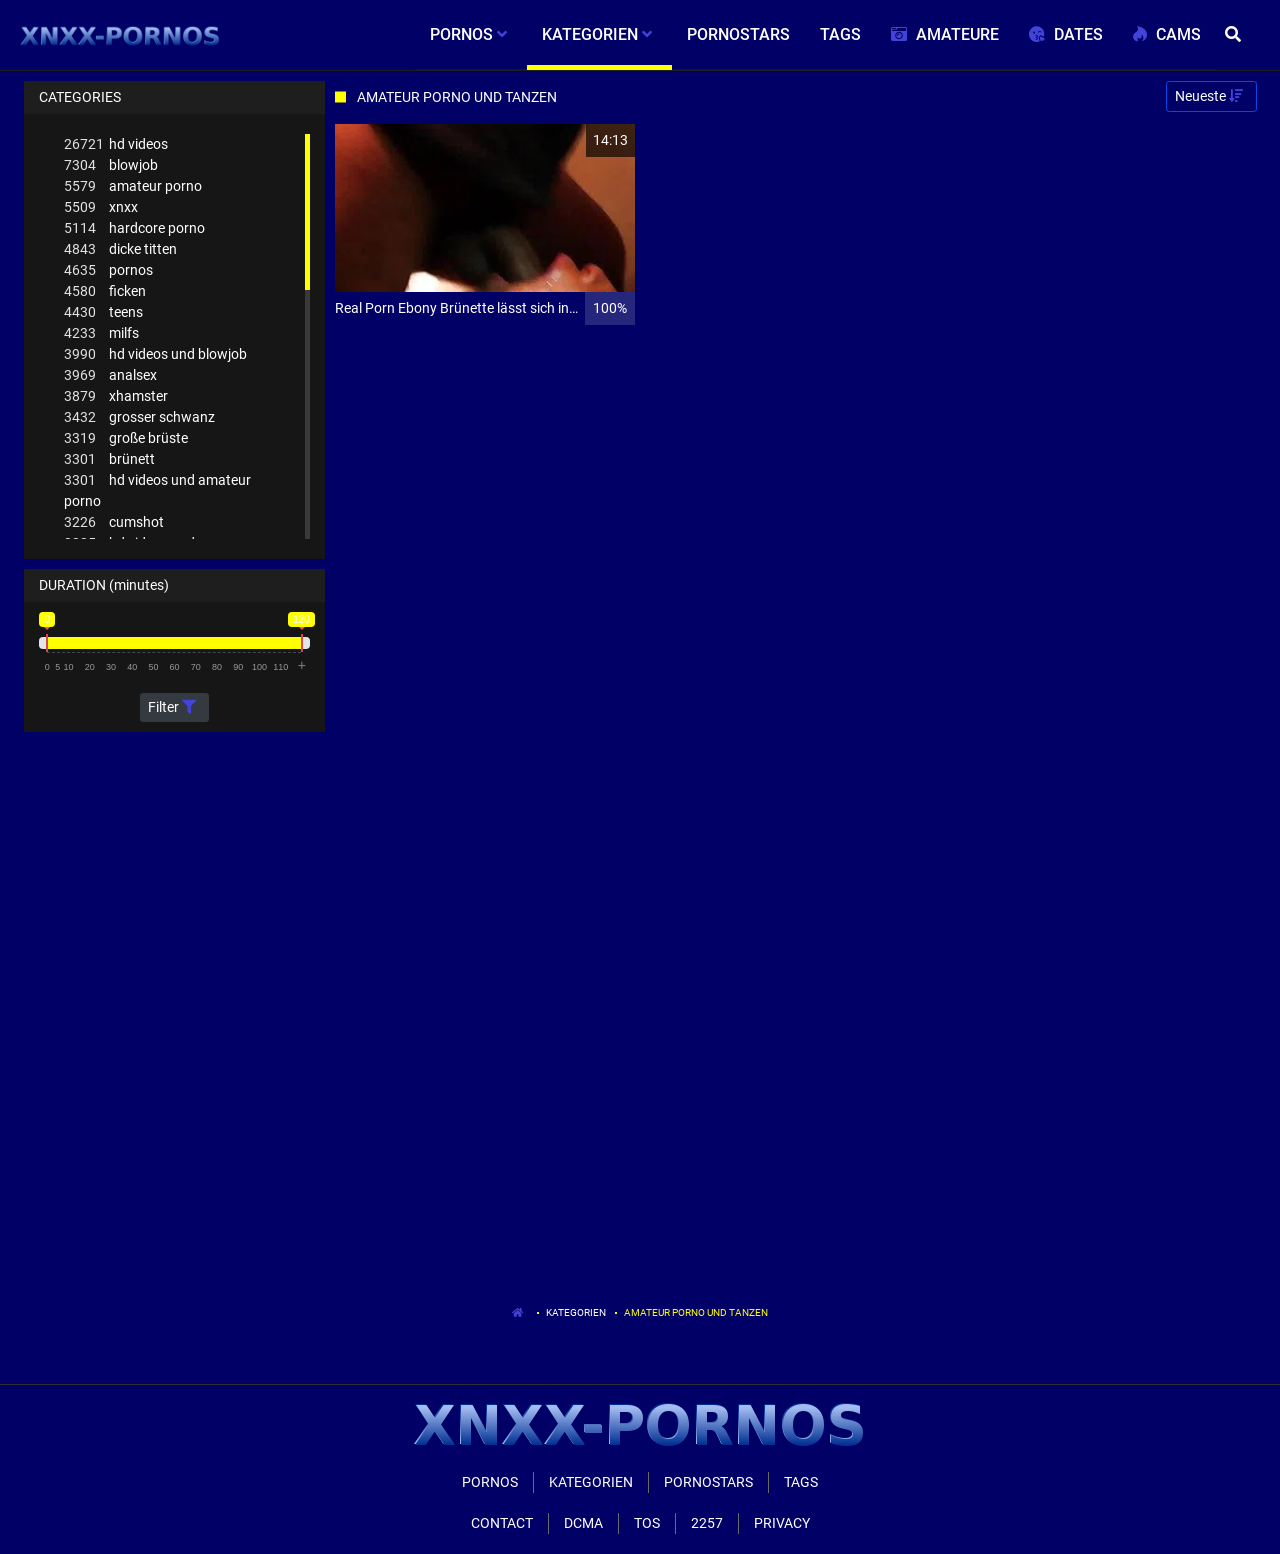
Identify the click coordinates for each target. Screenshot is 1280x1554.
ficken (105, 291)
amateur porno (133, 186)
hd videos (116, 144)
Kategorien (576, 1312)
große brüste (126, 438)
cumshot (114, 522)
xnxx (101, 207)
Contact (502, 1523)
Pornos (490, 1482)
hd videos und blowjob (155, 354)
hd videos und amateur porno (157, 489)
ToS (647, 1523)
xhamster (116, 396)
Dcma (583, 1523)
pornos (108, 270)
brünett (109, 459)
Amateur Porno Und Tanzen (696, 1312)
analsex (110, 375)
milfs (101, 333)
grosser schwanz (139, 417)
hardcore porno (134, 228)
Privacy (782, 1523)
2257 (707, 1523)
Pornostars (708, 1482)
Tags (801, 1482)
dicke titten (120, 249)
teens (103, 312)
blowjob (111, 165)
